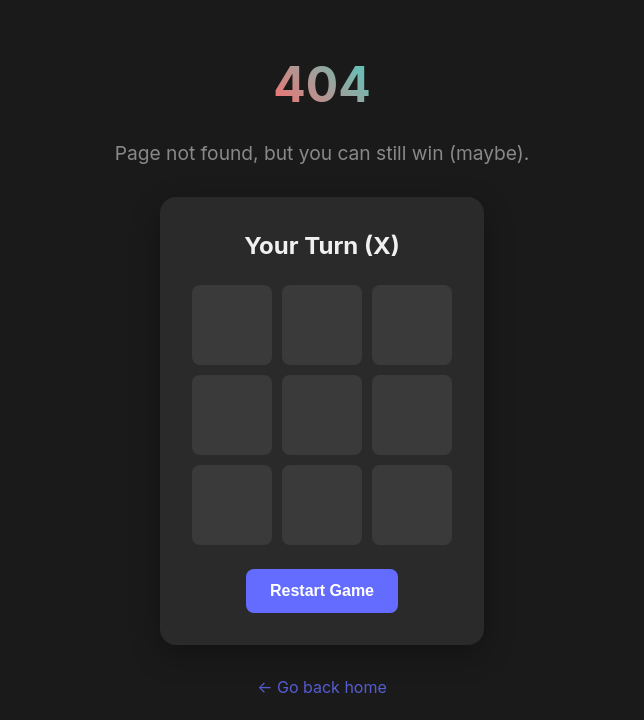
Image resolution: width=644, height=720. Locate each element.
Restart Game (322, 590)
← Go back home (322, 687)
